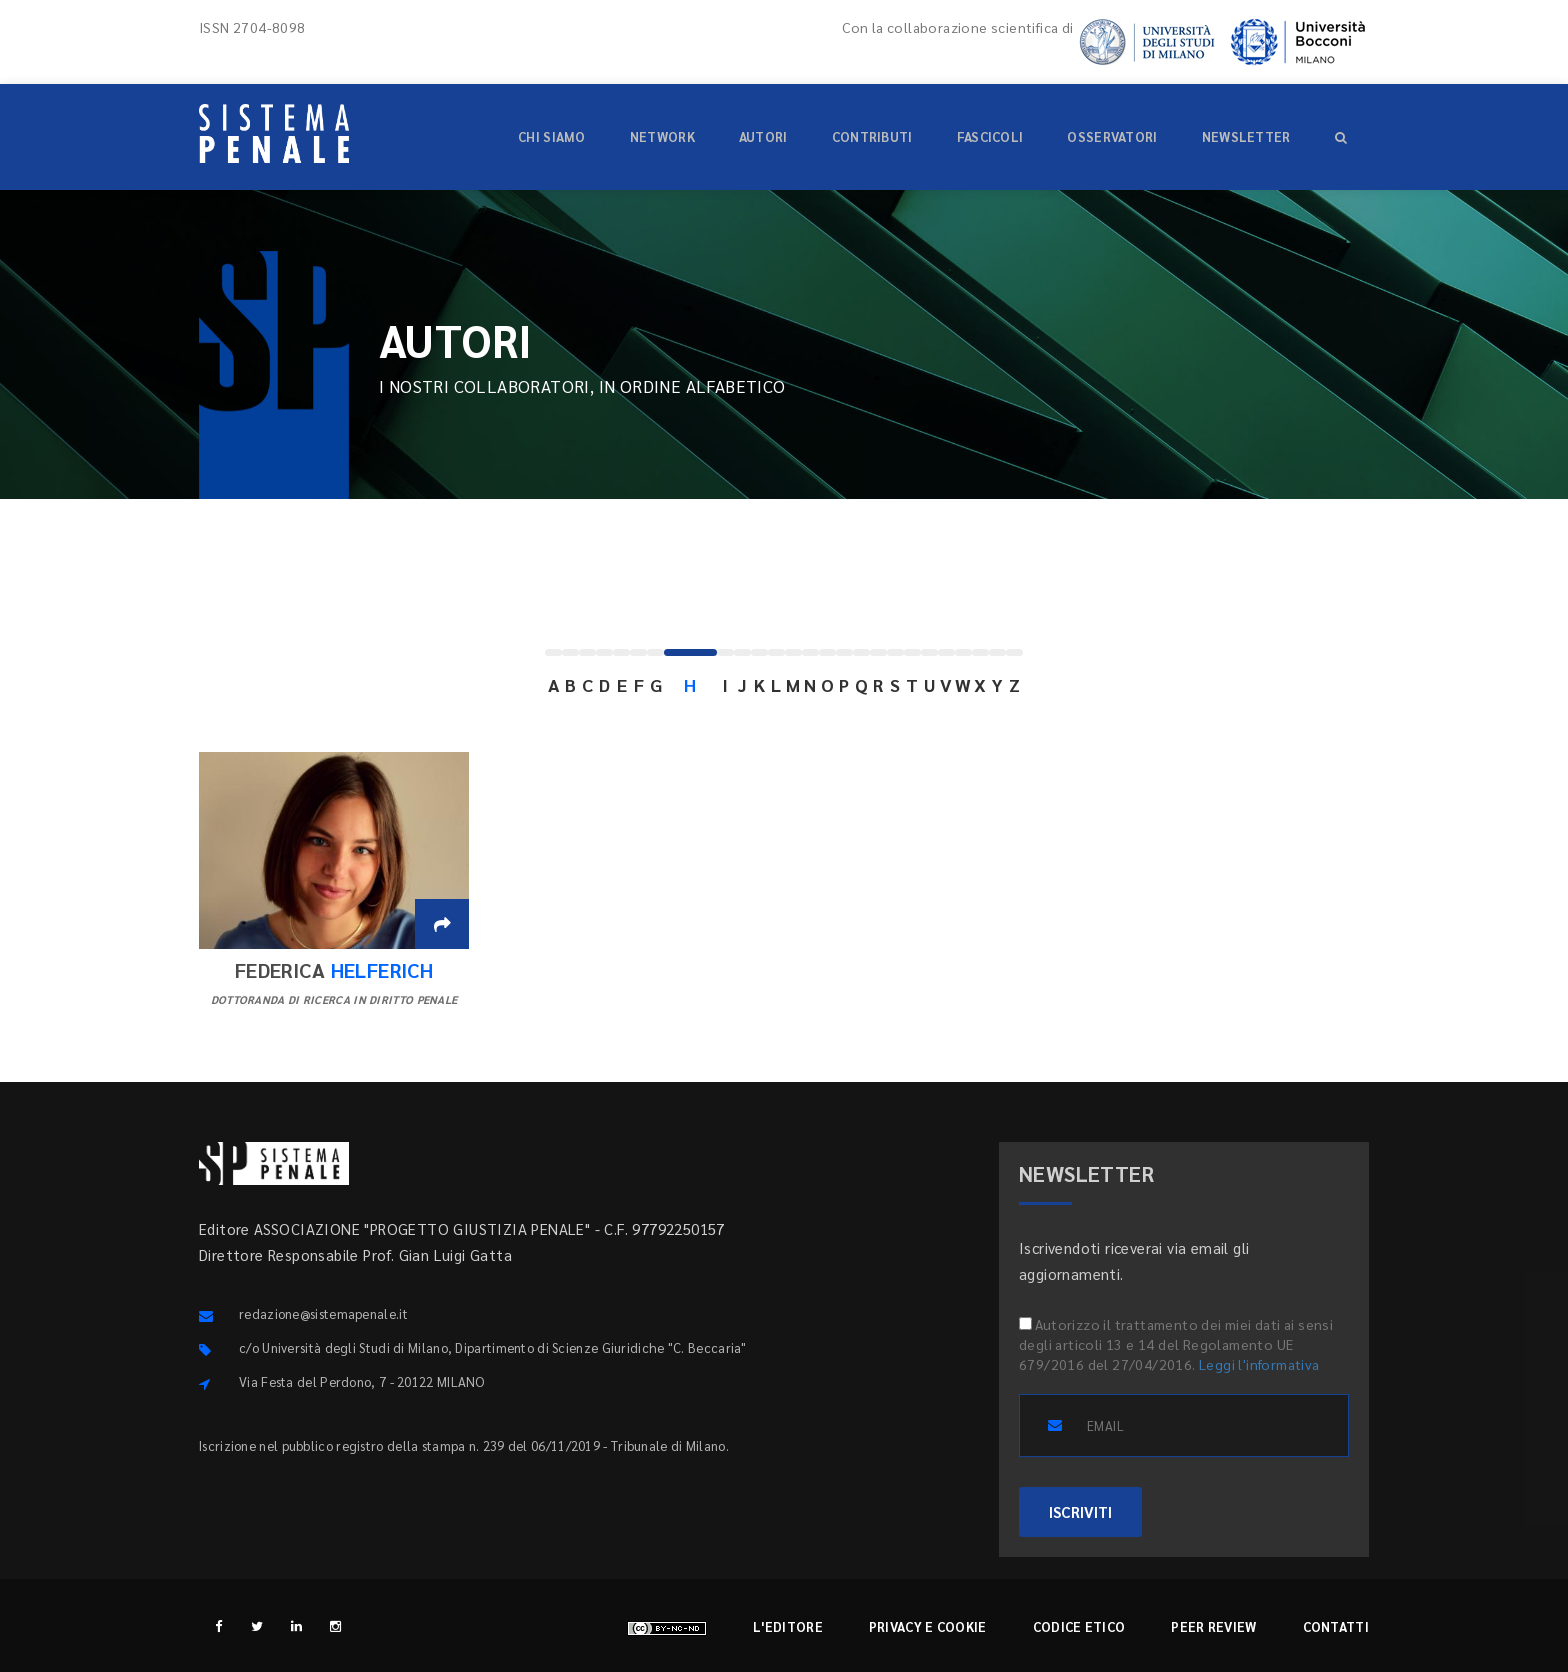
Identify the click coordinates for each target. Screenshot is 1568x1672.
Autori (763, 136)
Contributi (872, 136)
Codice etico (1079, 1626)
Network (662, 136)
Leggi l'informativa (1259, 1364)
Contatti (1336, 1626)
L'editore (788, 1626)
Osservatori (1112, 136)
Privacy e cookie (928, 1626)
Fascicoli (990, 136)
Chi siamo (552, 136)
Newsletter (1246, 136)
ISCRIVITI (1080, 1511)
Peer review (1213, 1626)
